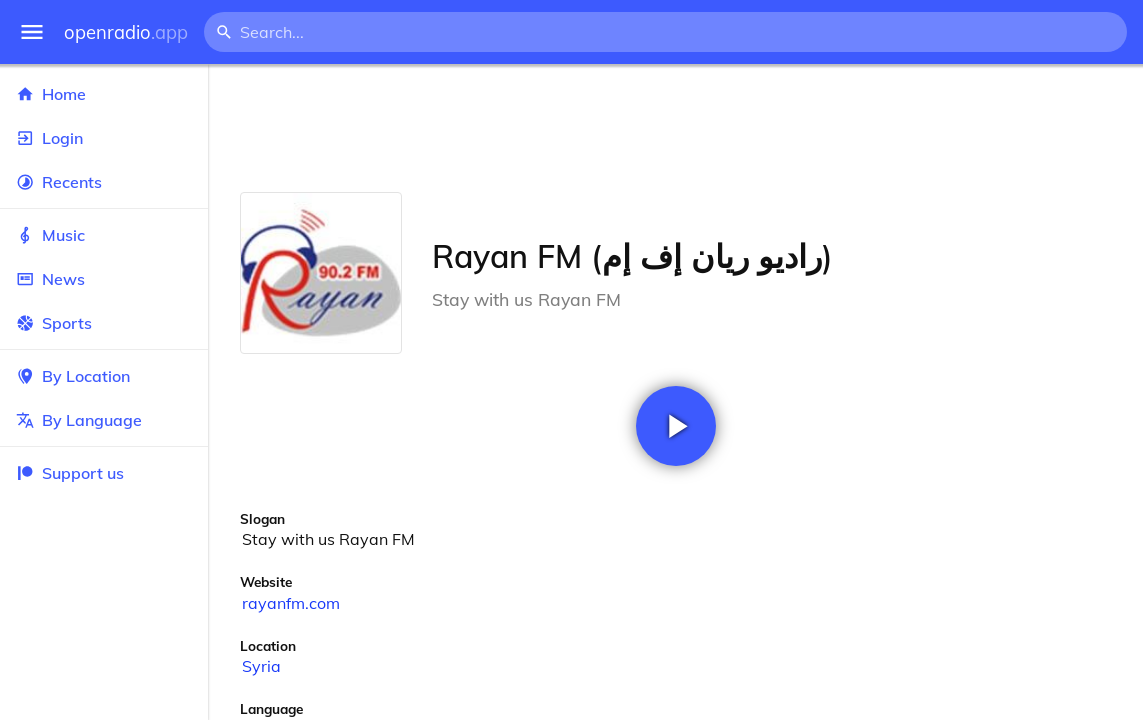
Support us (70, 473)
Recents (104, 182)
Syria (261, 666)
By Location (104, 376)
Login (104, 138)
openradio (126, 32)
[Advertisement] (675, 128)
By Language (104, 420)
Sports (104, 323)
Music (104, 235)
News (104, 279)
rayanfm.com (291, 603)
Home (104, 94)
